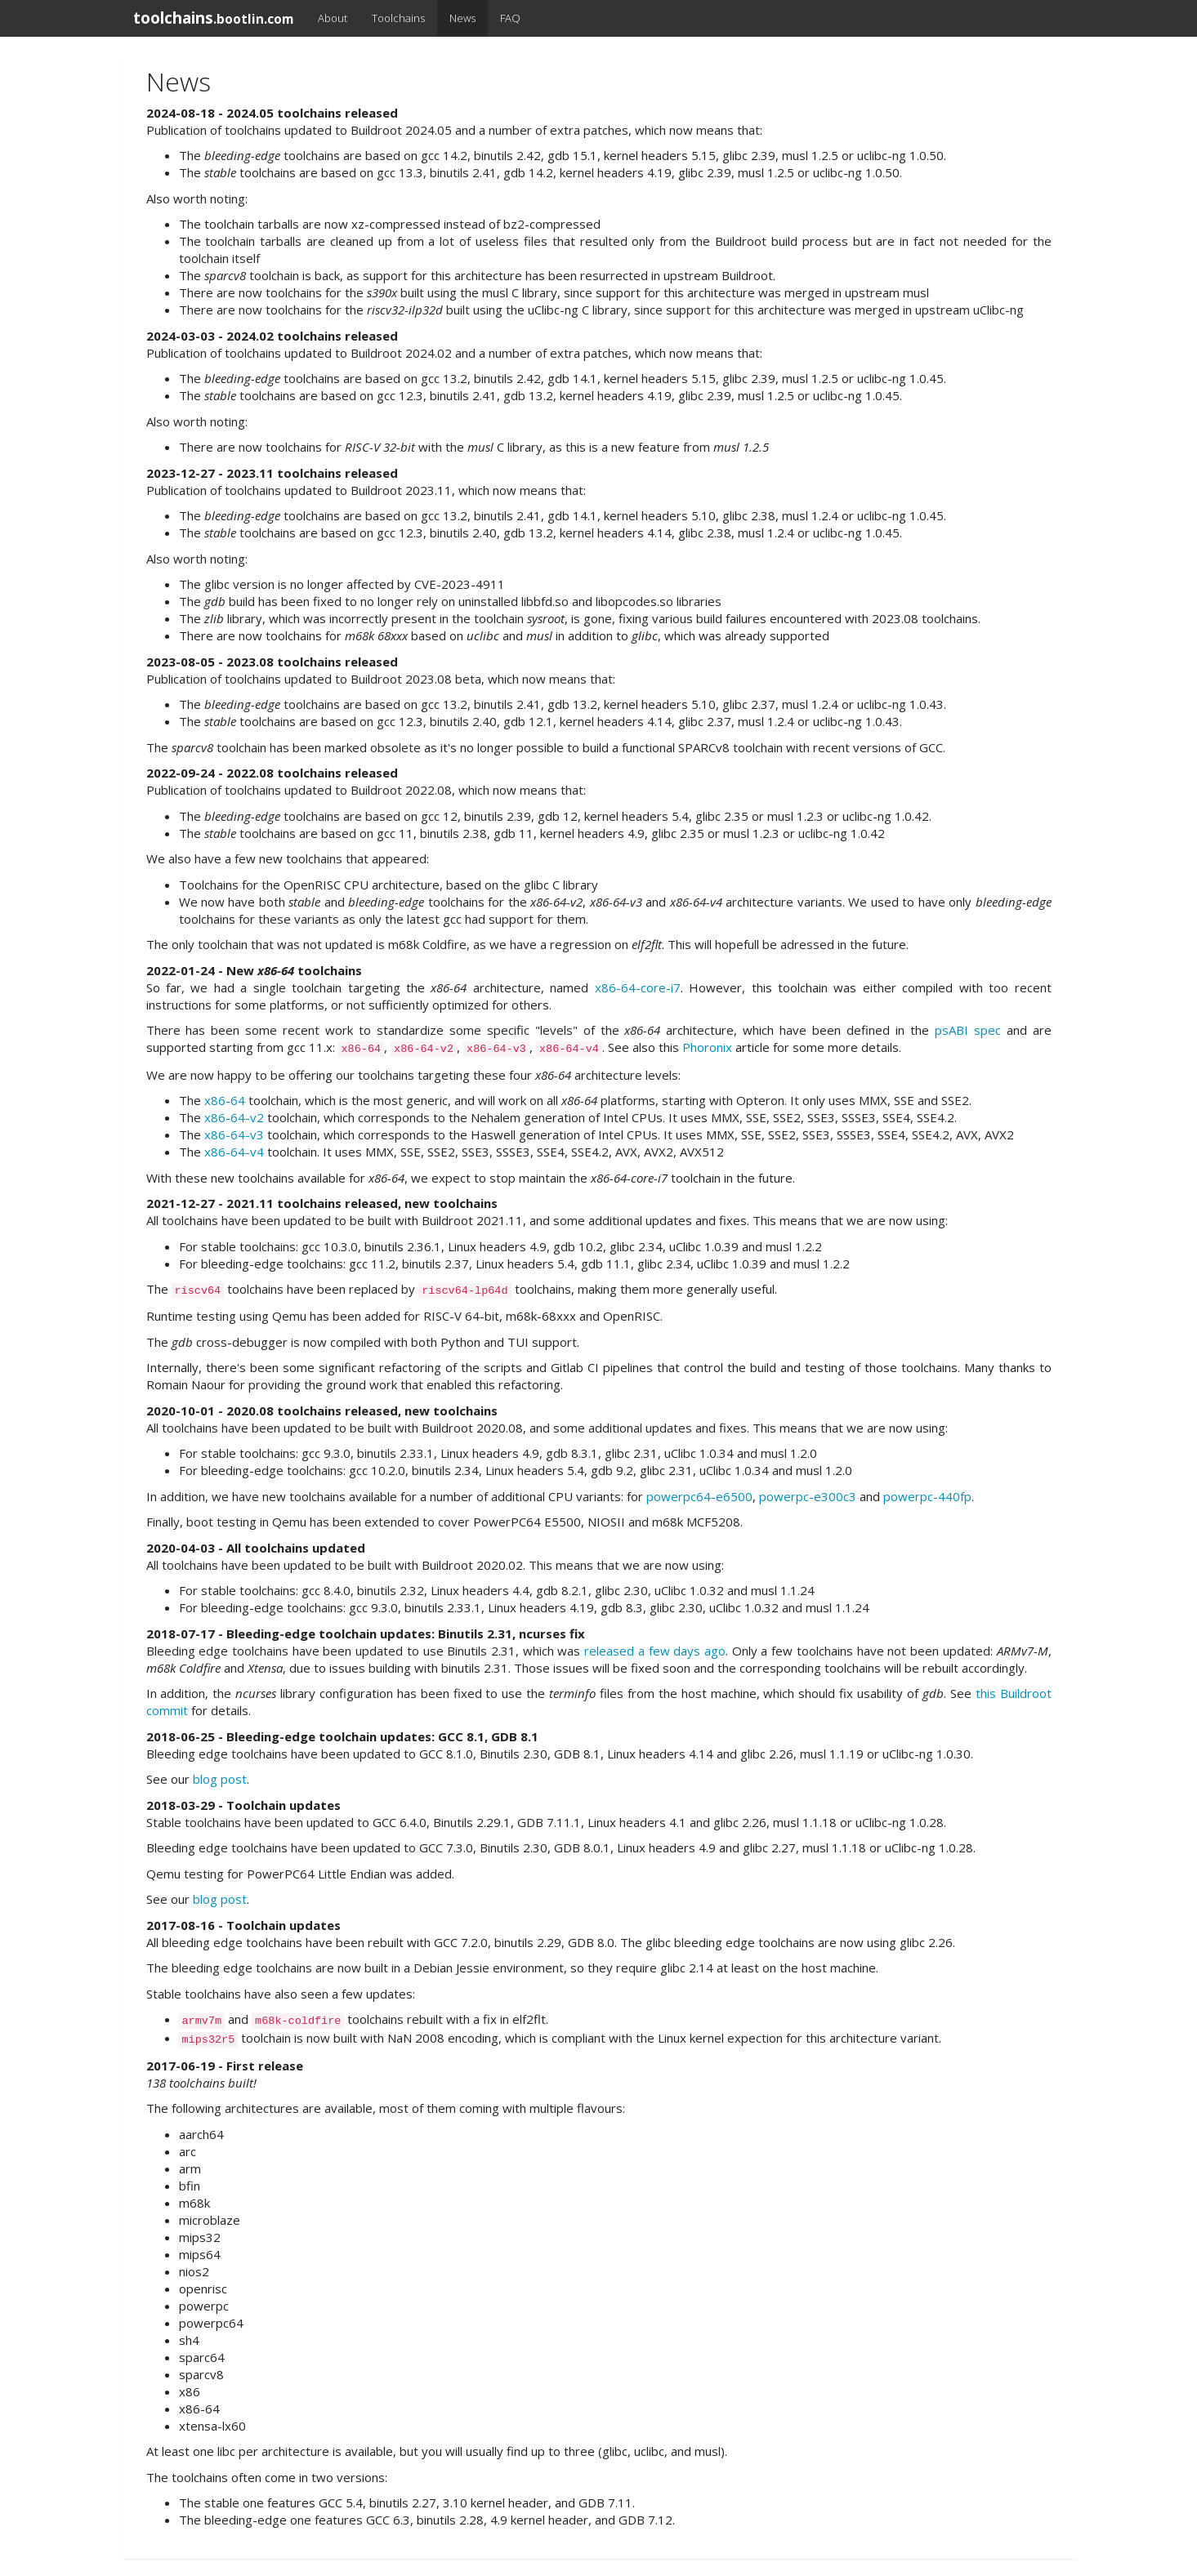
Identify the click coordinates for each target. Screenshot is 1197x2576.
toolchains (213, 18)
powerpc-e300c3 (807, 1496)
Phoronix (707, 1047)
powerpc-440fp (927, 1496)
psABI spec (968, 1030)
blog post (220, 1779)
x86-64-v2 (234, 1117)
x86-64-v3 (234, 1134)
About (332, 18)
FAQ (510, 18)
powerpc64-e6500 (699, 1496)
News (462, 18)
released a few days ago (655, 1650)
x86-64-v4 (234, 1151)
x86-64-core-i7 (638, 987)
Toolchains (398, 18)
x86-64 (224, 1100)
